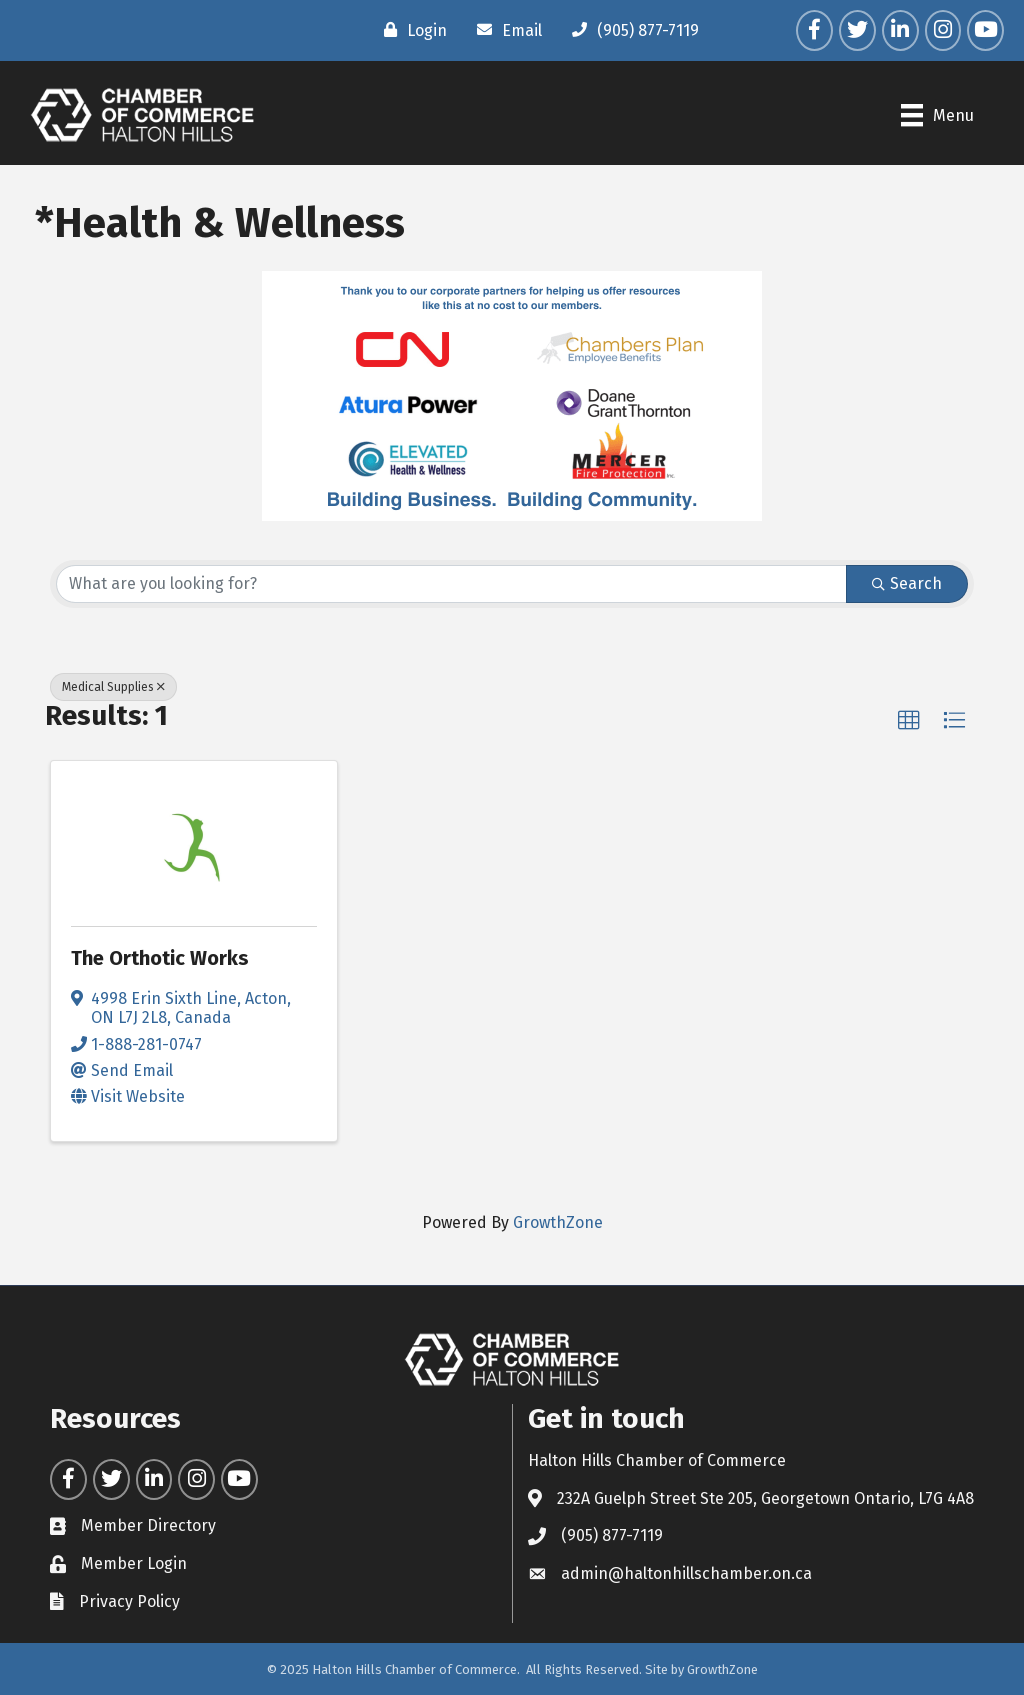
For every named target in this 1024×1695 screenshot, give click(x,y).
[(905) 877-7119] (630, 30)
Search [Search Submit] (907, 583)
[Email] (504, 30)
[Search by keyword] (451, 584)
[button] (909, 721)
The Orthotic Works (160, 958)
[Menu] (937, 115)
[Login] (410, 30)
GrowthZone (558, 1222)
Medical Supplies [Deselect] (113, 687)
